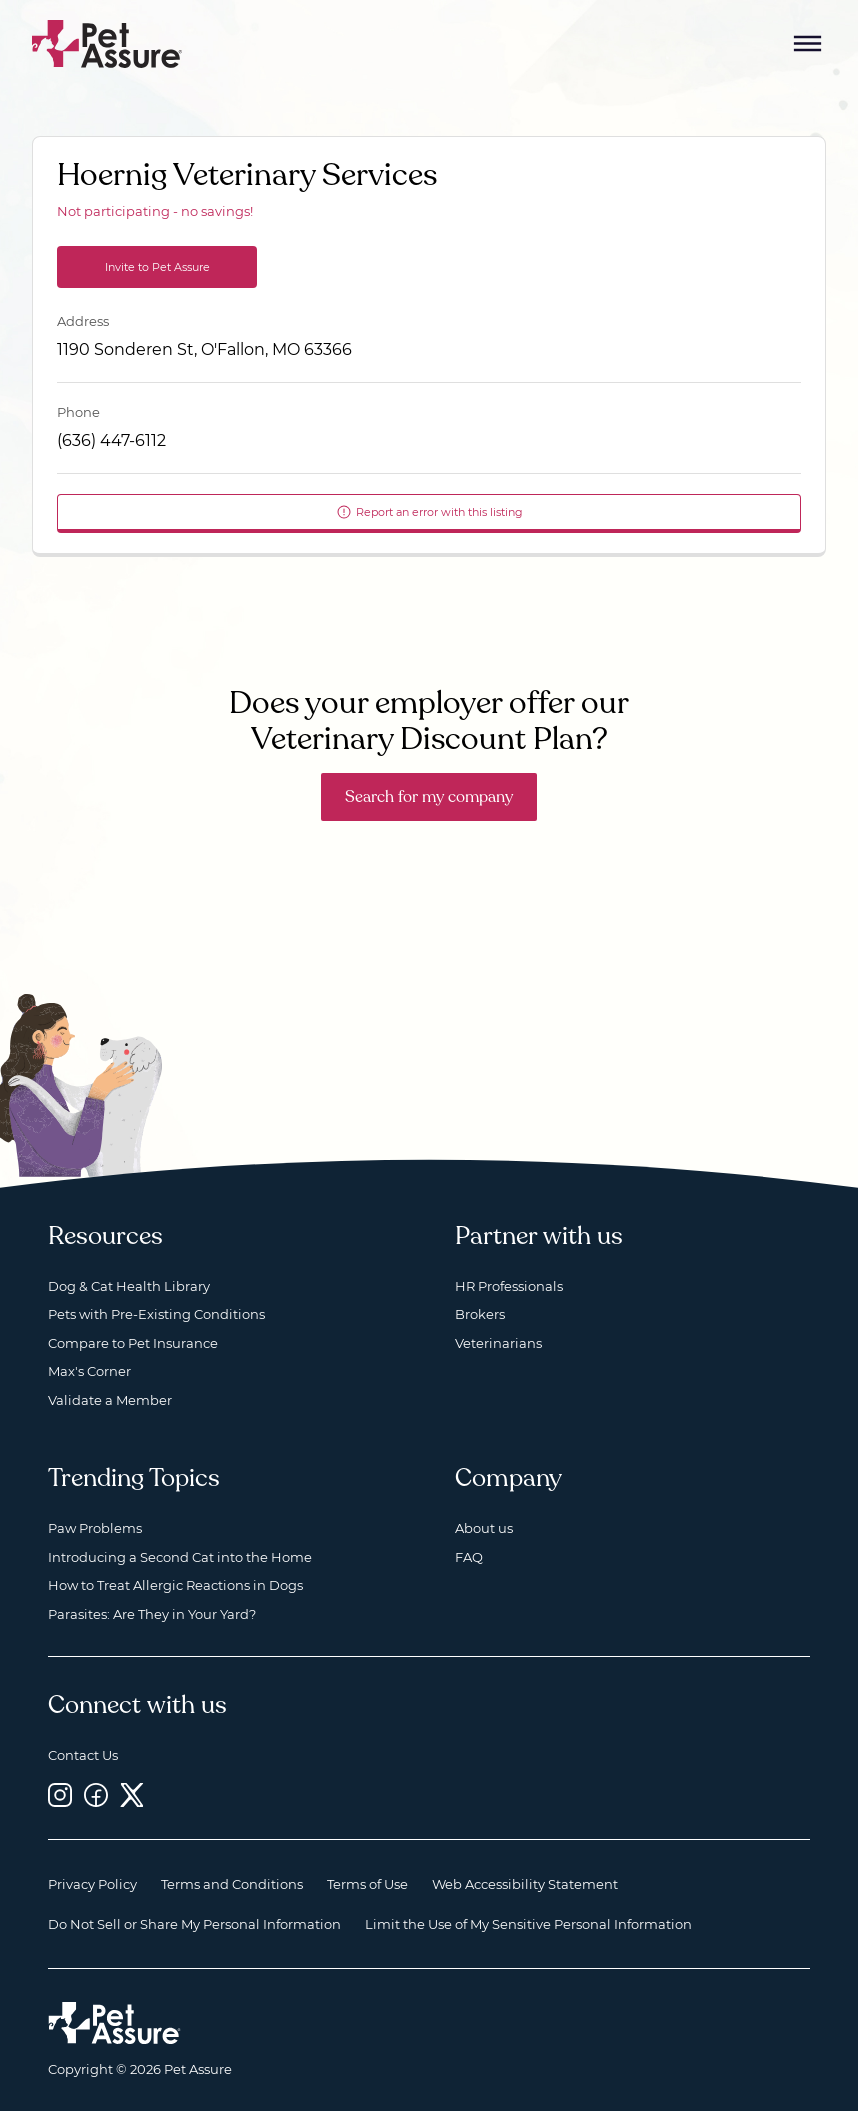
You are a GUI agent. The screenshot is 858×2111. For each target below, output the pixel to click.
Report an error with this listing (429, 512)
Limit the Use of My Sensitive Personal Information (528, 1924)
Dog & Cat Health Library (129, 1286)
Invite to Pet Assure (157, 267)
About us (484, 1528)
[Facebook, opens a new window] (96, 1794)
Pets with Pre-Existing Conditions (156, 1314)
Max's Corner (89, 1371)
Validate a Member (110, 1400)
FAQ (469, 1557)
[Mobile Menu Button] (808, 44)
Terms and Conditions (232, 1884)
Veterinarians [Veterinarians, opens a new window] (498, 1343)
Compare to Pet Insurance (133, 1343)
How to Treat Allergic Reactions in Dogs (175, 1585)
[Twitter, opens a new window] (132, 1794)
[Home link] (114, 2023)
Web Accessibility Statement (525, 1884)
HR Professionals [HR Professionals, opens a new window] (509, 1286)
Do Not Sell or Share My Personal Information (194, 1924)
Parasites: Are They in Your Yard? (152, 1614)
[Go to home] (107, 42)
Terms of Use (367, 1884)
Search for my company (429, 797)
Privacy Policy (92, 1884)
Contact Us (83, 1755)
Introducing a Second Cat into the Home (180, 1557)
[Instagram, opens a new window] (60, 1794)
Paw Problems (95, 1528)
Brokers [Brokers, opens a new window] (480, 1314)
